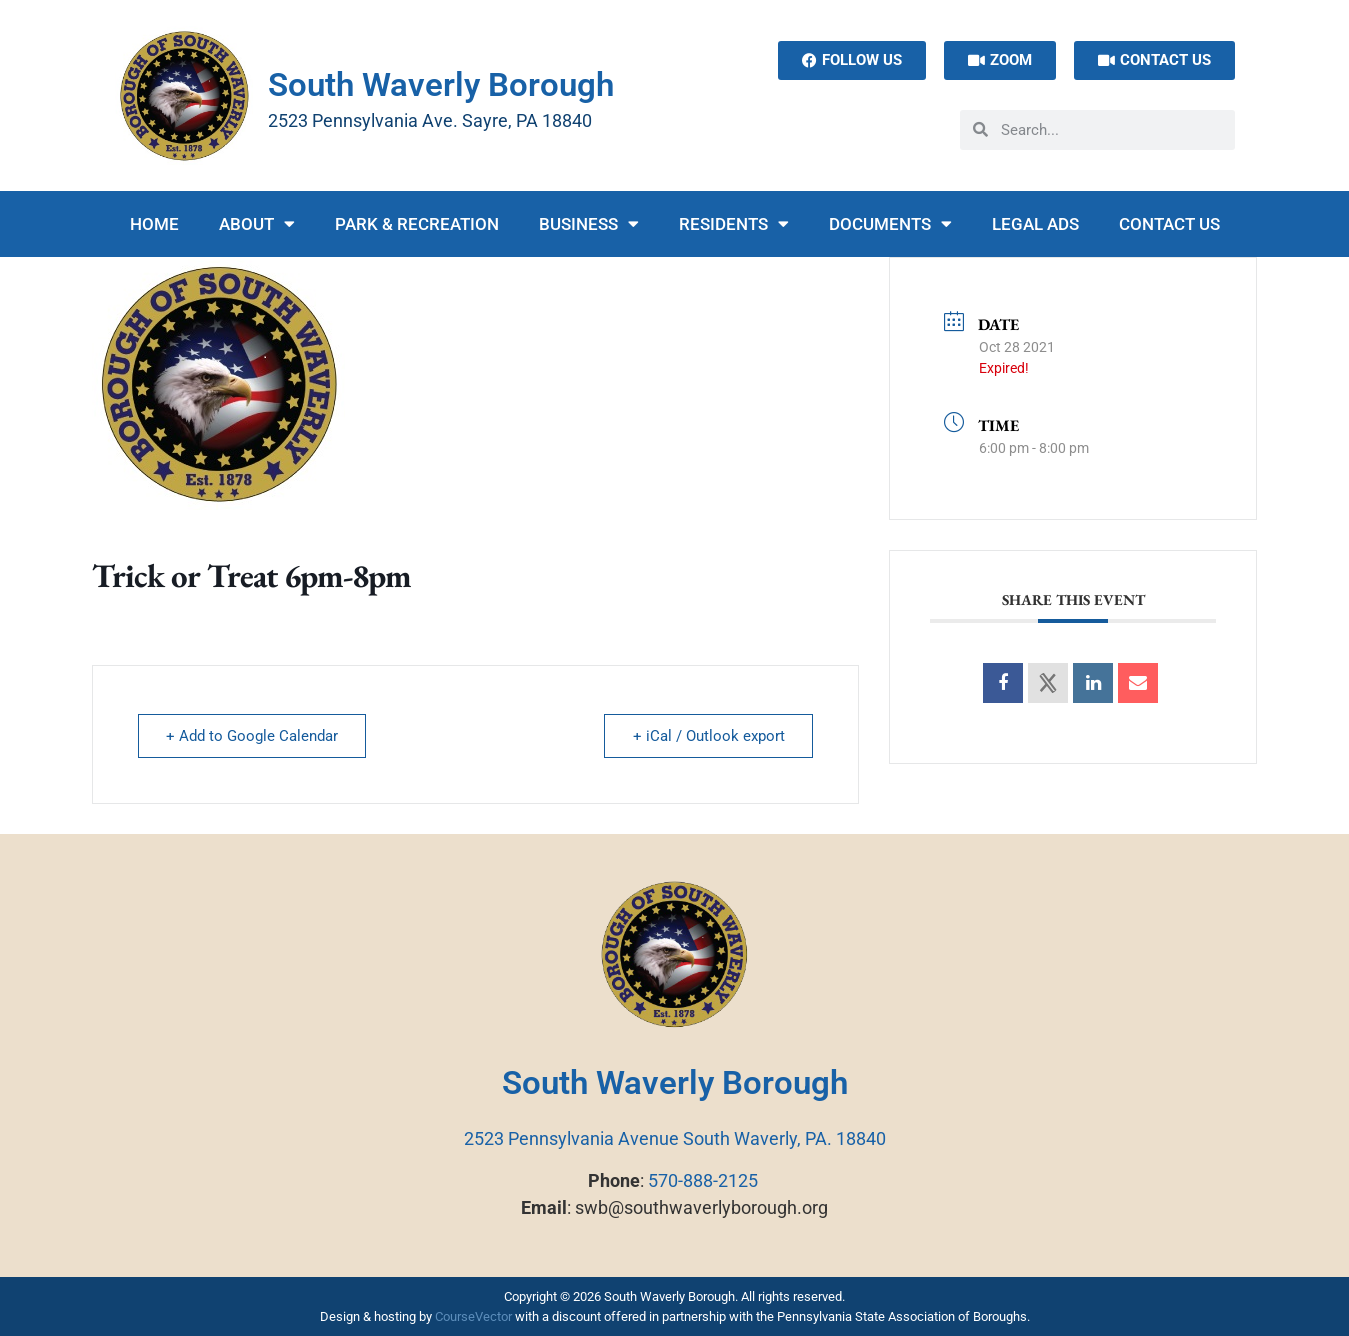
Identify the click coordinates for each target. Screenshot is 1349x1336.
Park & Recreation (417, 224)
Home (154, 224)
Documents (890, 223)
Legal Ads (1035, 224)
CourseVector (473, 1316)
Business (589, 223)
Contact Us (1169, 224)
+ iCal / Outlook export (708, 736)
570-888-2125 (703, 1180)
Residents (734, 223)
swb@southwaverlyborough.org (701, 1207)
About (257, 223)
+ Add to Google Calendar (253, 736)
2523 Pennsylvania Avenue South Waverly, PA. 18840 (675, 1138)
